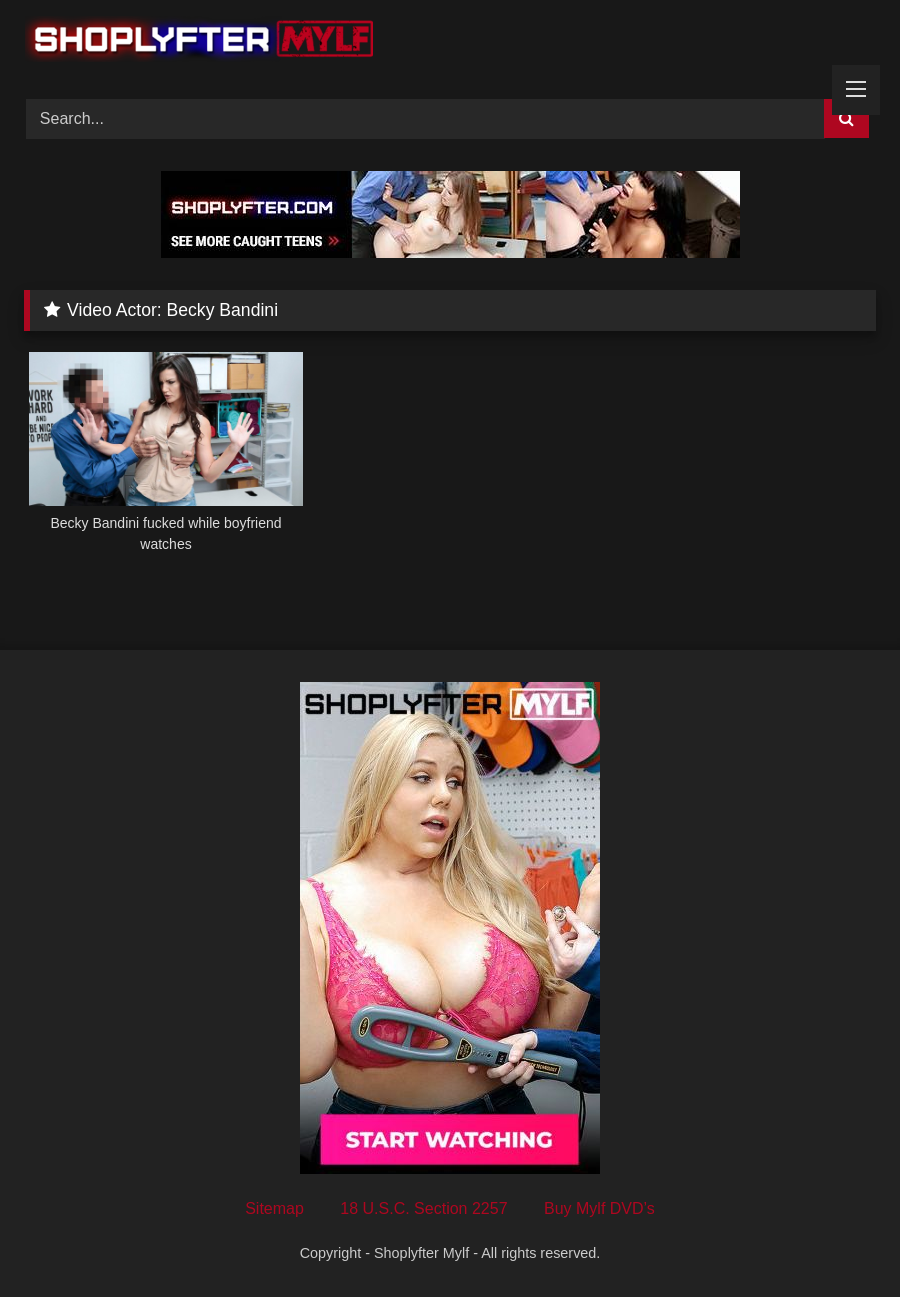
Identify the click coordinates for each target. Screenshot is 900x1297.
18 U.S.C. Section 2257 (423, 1208)
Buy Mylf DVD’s (599, 1208)
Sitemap (274, 1208)
